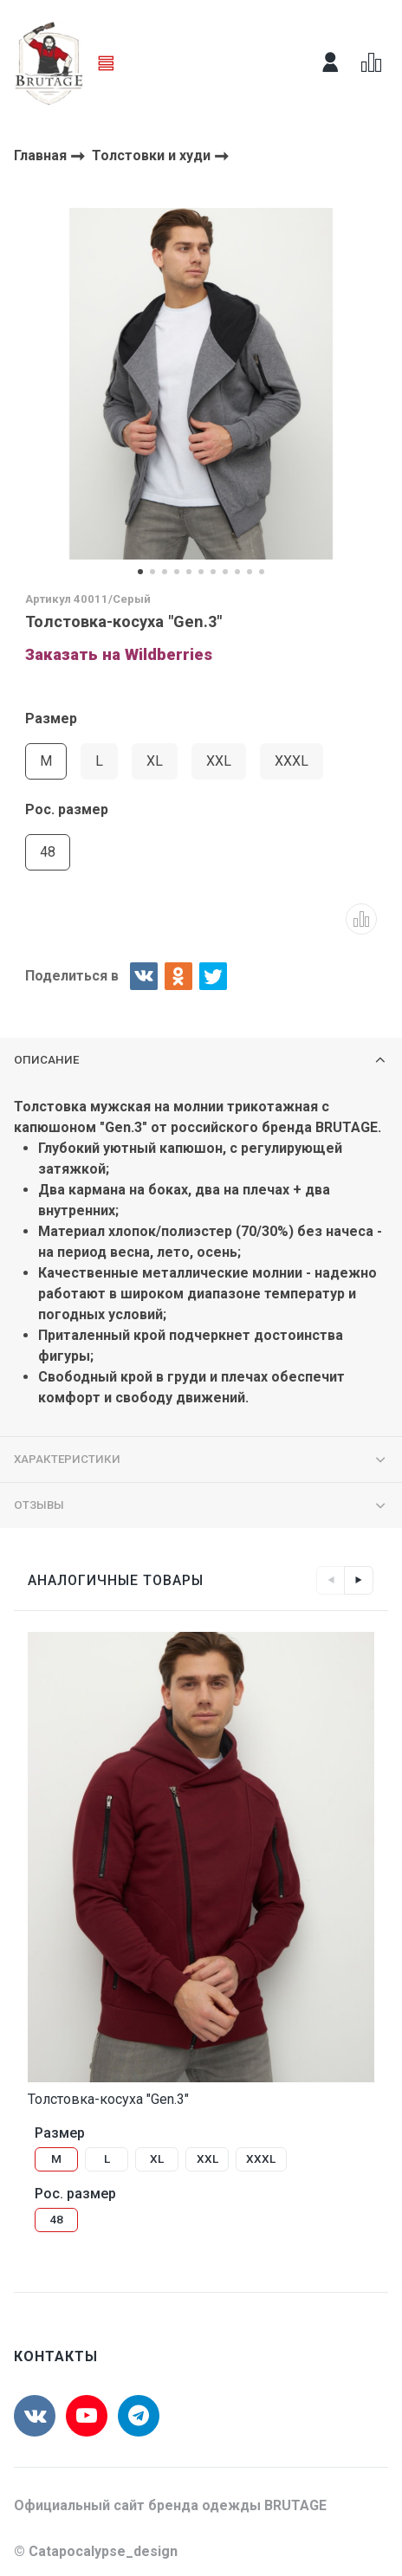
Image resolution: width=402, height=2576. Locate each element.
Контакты (56, 2356)
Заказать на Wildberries (118, 654)
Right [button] (358, 1580)
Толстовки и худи (153, 155)
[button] (140, 571)
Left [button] (331, 1580)
